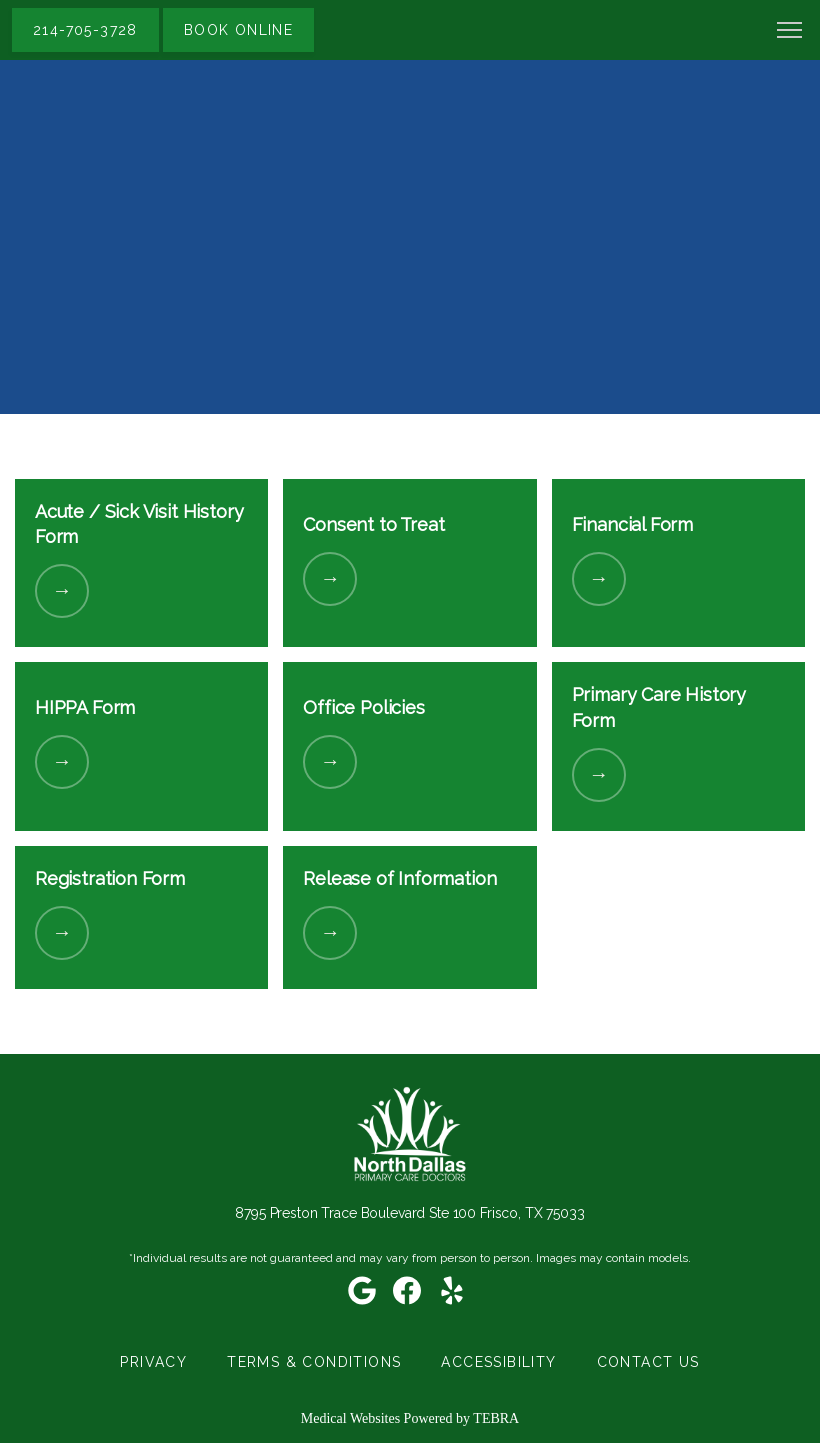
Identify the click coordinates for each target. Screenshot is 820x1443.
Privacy (153, 1362)
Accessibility (498, 1362)
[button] (790, 32)
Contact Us (648, 1362)
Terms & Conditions (314, 1362)
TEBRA (496, 1418)
